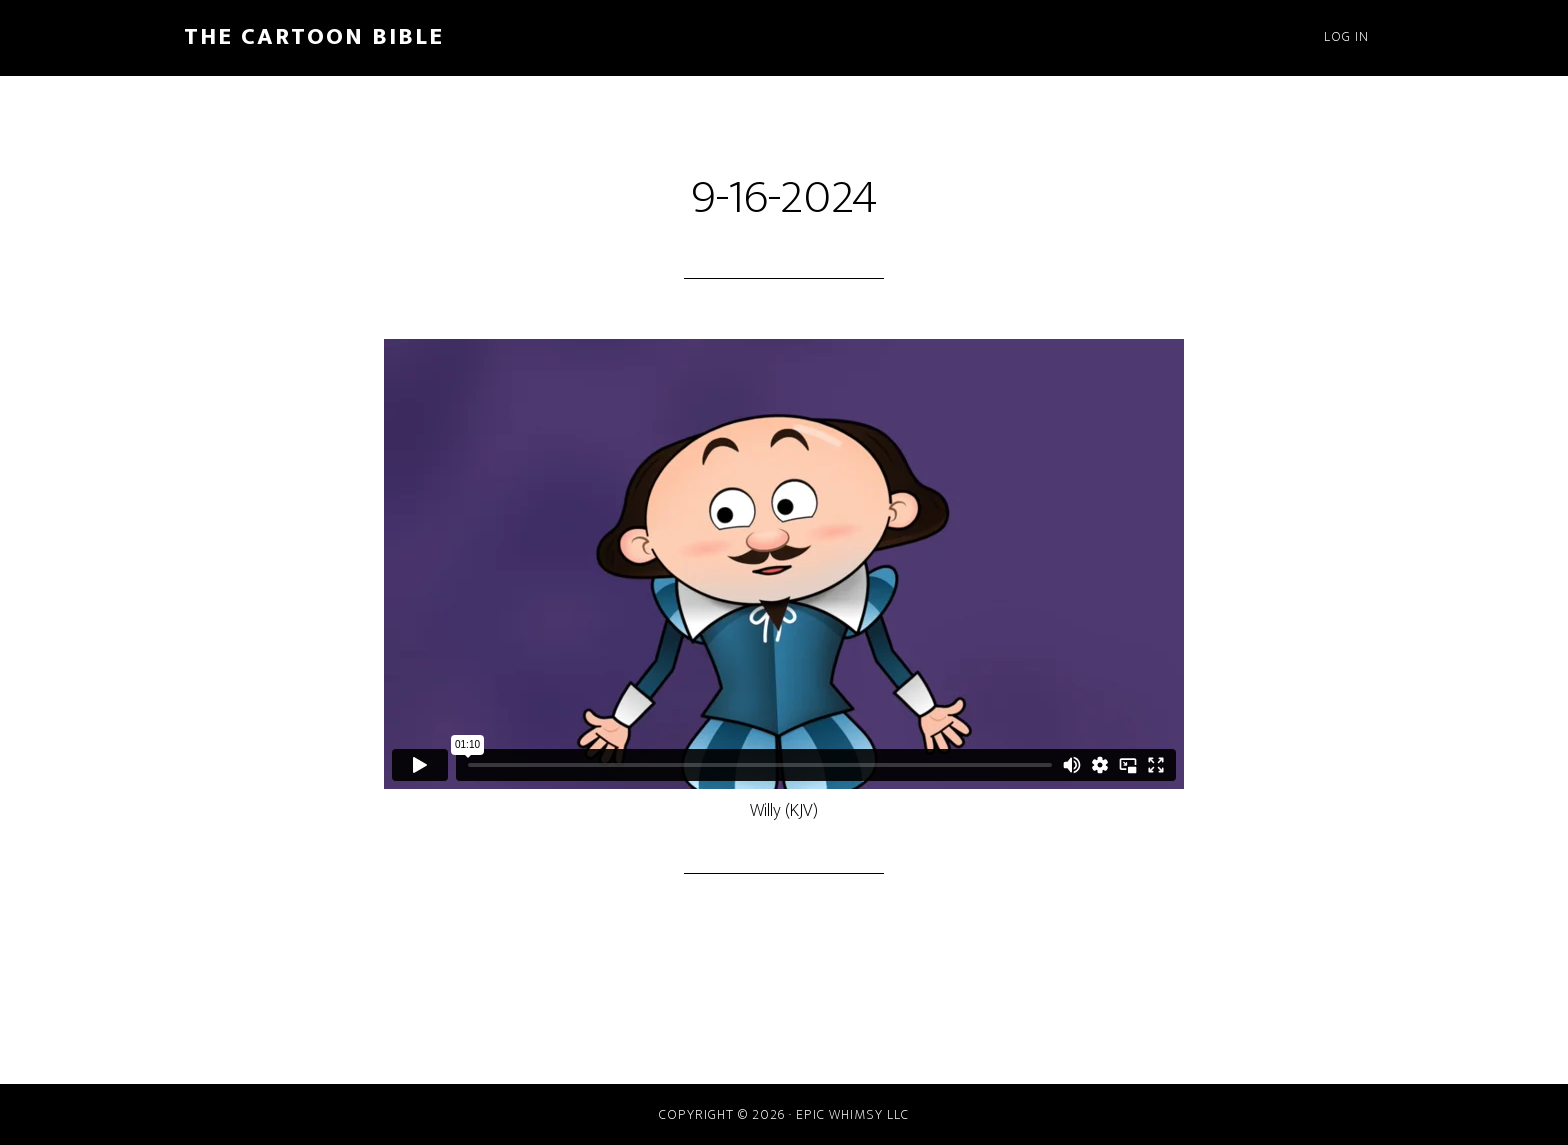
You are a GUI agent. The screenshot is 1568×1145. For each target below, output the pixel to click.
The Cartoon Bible (314, 37)
